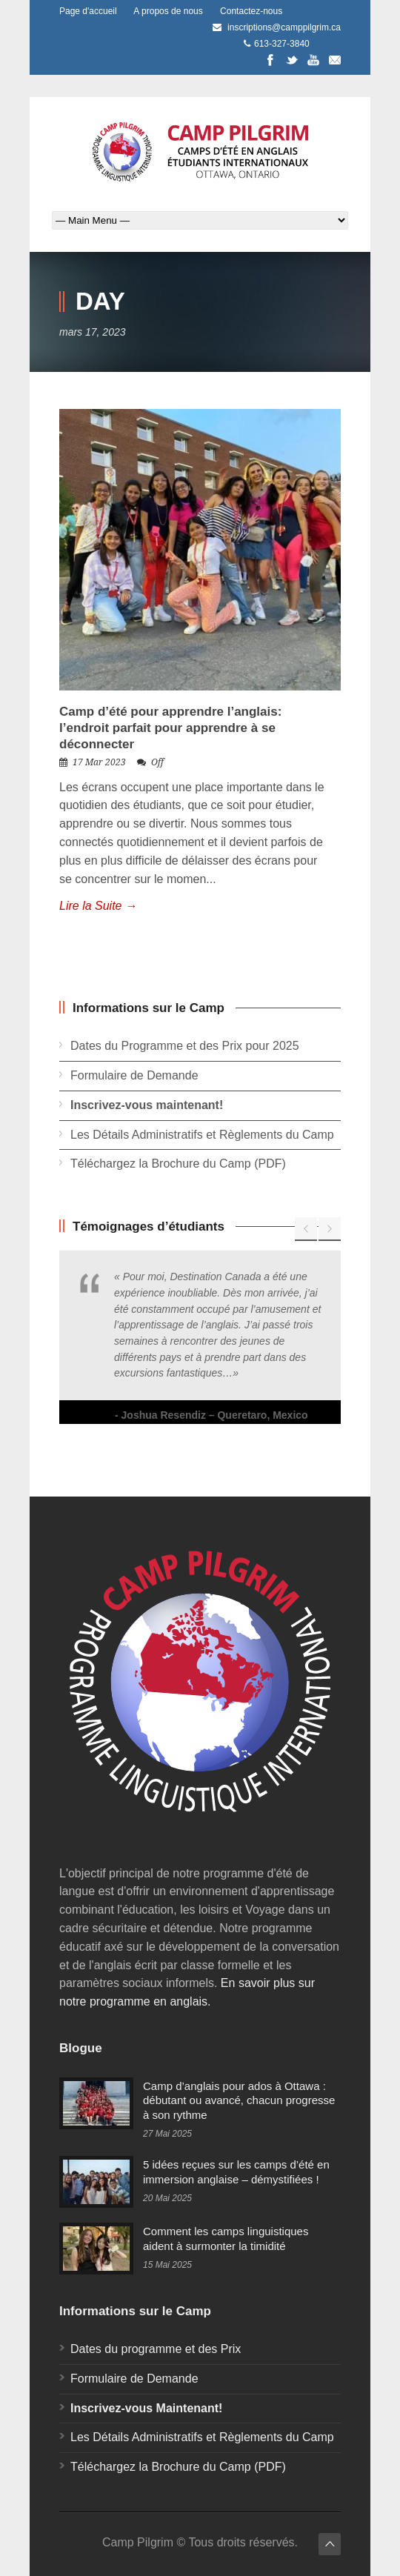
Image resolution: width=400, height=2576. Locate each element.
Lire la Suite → (98, 905)
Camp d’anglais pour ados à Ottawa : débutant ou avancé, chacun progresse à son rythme (239, 2100)
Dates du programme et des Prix (155, 2349)
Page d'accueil (88, 11)
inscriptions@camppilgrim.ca (284, 27)
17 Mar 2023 (99, 762)
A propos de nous (167, 11)
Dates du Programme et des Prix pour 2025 (184, 1045)
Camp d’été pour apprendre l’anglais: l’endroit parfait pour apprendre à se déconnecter (170, 728)
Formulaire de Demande (134, 1075)
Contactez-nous (251, 11)
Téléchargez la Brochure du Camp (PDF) (178, 1163)
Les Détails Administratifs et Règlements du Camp (202, 1134)
